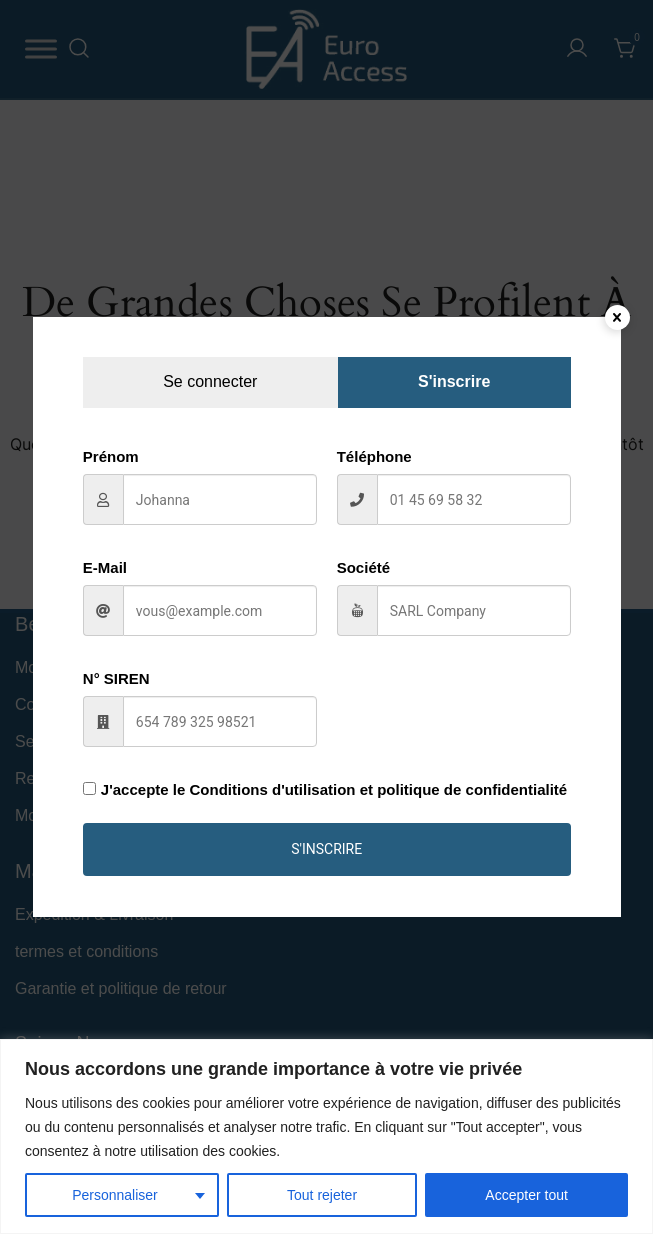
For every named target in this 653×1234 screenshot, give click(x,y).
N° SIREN (116, 678)
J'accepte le (325, 789)
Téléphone (374, 456)
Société (363, 567)
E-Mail (105, 567)
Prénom (111, 456)
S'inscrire (326, 849)
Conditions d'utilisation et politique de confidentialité (378, 789)
